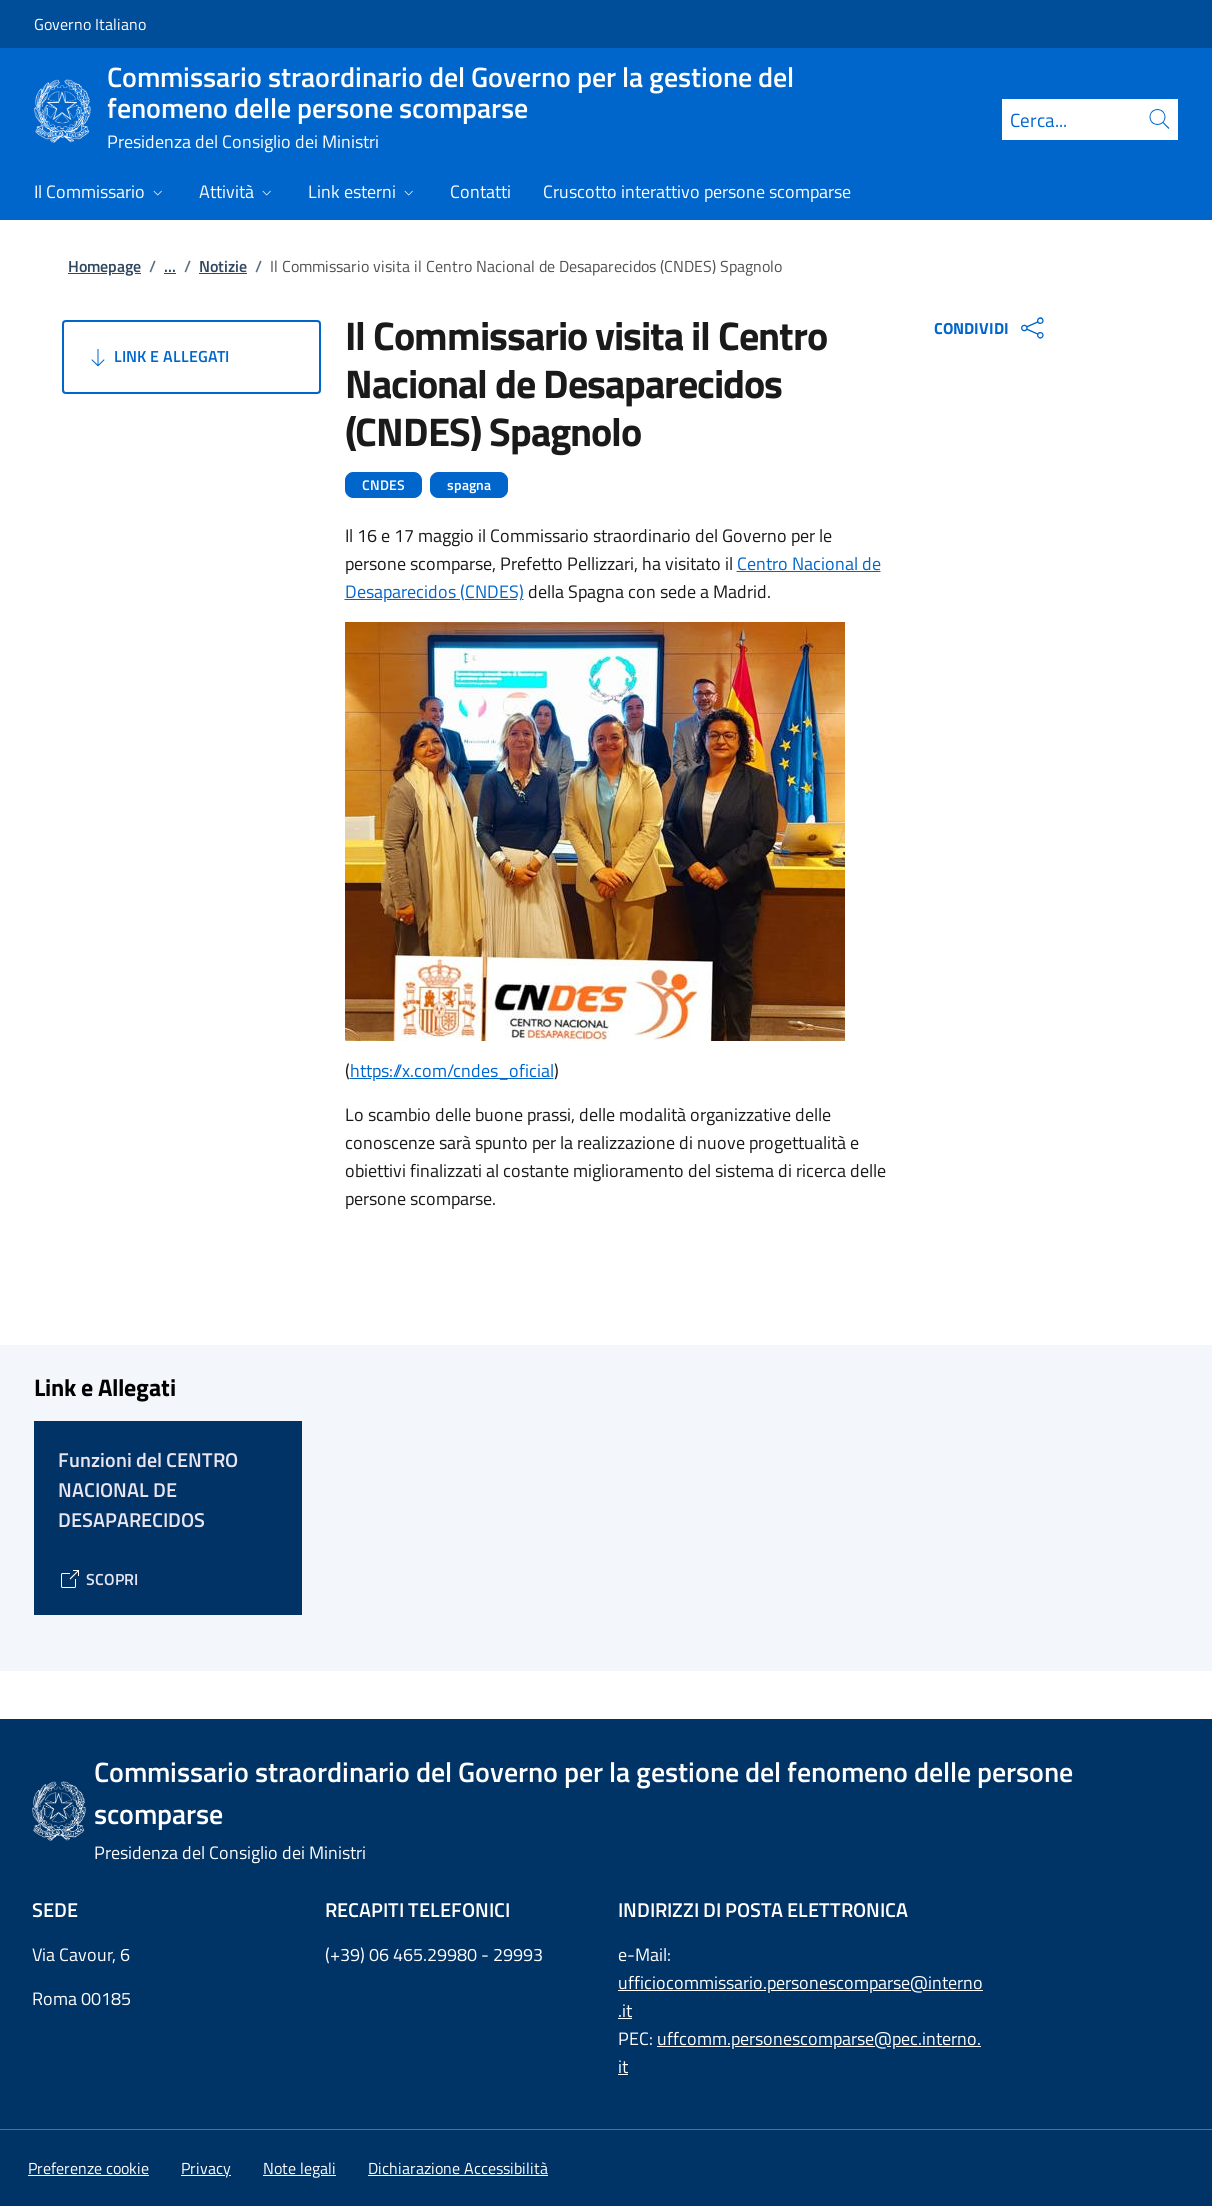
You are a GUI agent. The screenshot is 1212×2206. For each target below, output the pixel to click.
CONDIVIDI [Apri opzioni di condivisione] (991, 328)
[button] (88, 2168)
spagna (469, 485)
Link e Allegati (157, 357)
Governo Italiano (90, 24)
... (170, 266)
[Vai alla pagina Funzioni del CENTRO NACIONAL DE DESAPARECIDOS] (98, 1579)
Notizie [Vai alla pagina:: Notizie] (223, 266)
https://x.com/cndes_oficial (452, 1070)
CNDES (383, 485)
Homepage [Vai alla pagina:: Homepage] (104, 266)
